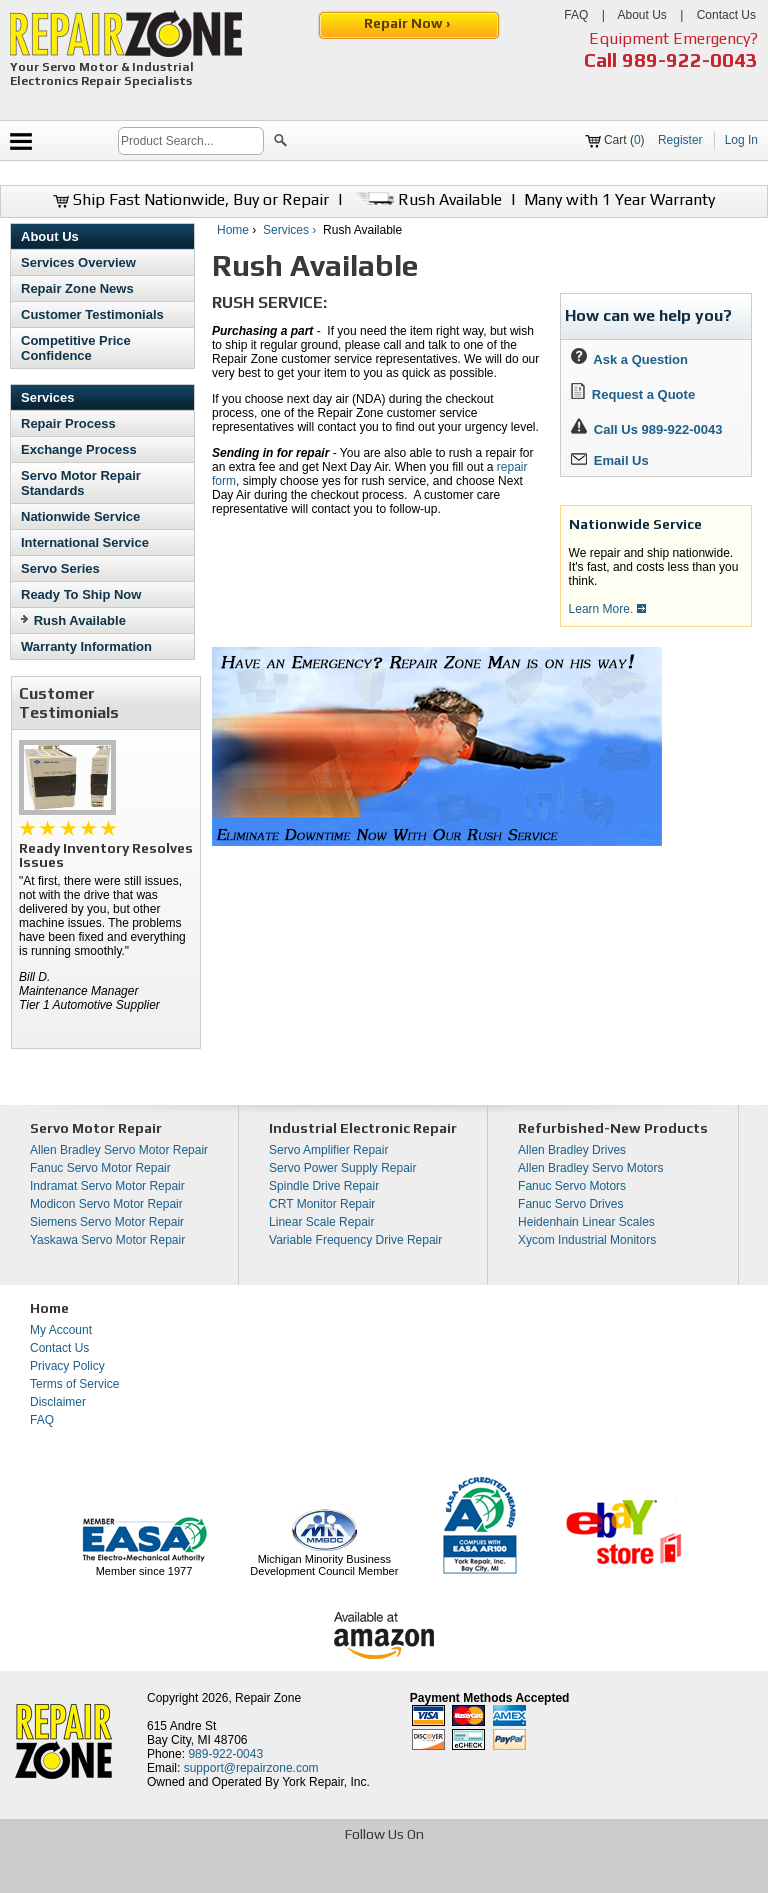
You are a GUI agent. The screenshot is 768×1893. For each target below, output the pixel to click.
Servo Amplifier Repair (328, 1150)
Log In (741, 140)
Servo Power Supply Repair (342, 1168)
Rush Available (426, 199)
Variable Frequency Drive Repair (355, 1240)
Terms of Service (74, 1384)
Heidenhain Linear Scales (586, 1222)
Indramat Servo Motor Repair (107, 1186)
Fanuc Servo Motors (572, 1186)
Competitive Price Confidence (76, 348)
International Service (85, 542)
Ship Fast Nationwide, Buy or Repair (191, 199)
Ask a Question (629, 359)
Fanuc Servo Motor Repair (100, 1168)
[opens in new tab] (238, 1876)
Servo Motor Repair (96, 1128)
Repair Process (68, 423)
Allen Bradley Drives (572, 1150)
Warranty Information (86, 646)
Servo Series (60, 568)
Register (680, 140)
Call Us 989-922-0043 (658, 429)
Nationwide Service (80, 516)
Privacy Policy (67, 1366)
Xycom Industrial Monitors (587, 1240)
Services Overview (78, 262)
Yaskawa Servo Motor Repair (107, 1240)
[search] (191, 141)
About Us (641, 15)
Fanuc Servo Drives (570, 1204)
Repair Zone (268, 1698)
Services (48, 397)
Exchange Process (79, 449)
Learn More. (607, 609)
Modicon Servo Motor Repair (106, 1204)
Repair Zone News (77, 288)
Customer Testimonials (92, 314)
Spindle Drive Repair (324, 1186)
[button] (280, 143)
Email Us (610, 460)
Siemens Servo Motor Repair (107, 1222)
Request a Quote (633, 394)
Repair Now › (408, 23)
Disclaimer (58, 1402)
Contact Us (726, 15)
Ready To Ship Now (81, 594)
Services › (291, 230)
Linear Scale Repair (321, 1222)
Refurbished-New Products (613, 1128)
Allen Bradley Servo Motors (590, 1168)
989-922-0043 (690, 59)
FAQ (576, 15)
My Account (61, 1330)
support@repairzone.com (251, 1768)
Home (233, 230)
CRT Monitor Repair (322, 1204)
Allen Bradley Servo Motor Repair (119, 1150)
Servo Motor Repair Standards (81, 483)
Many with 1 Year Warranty (619, 199)
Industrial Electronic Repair (363, 1128)
